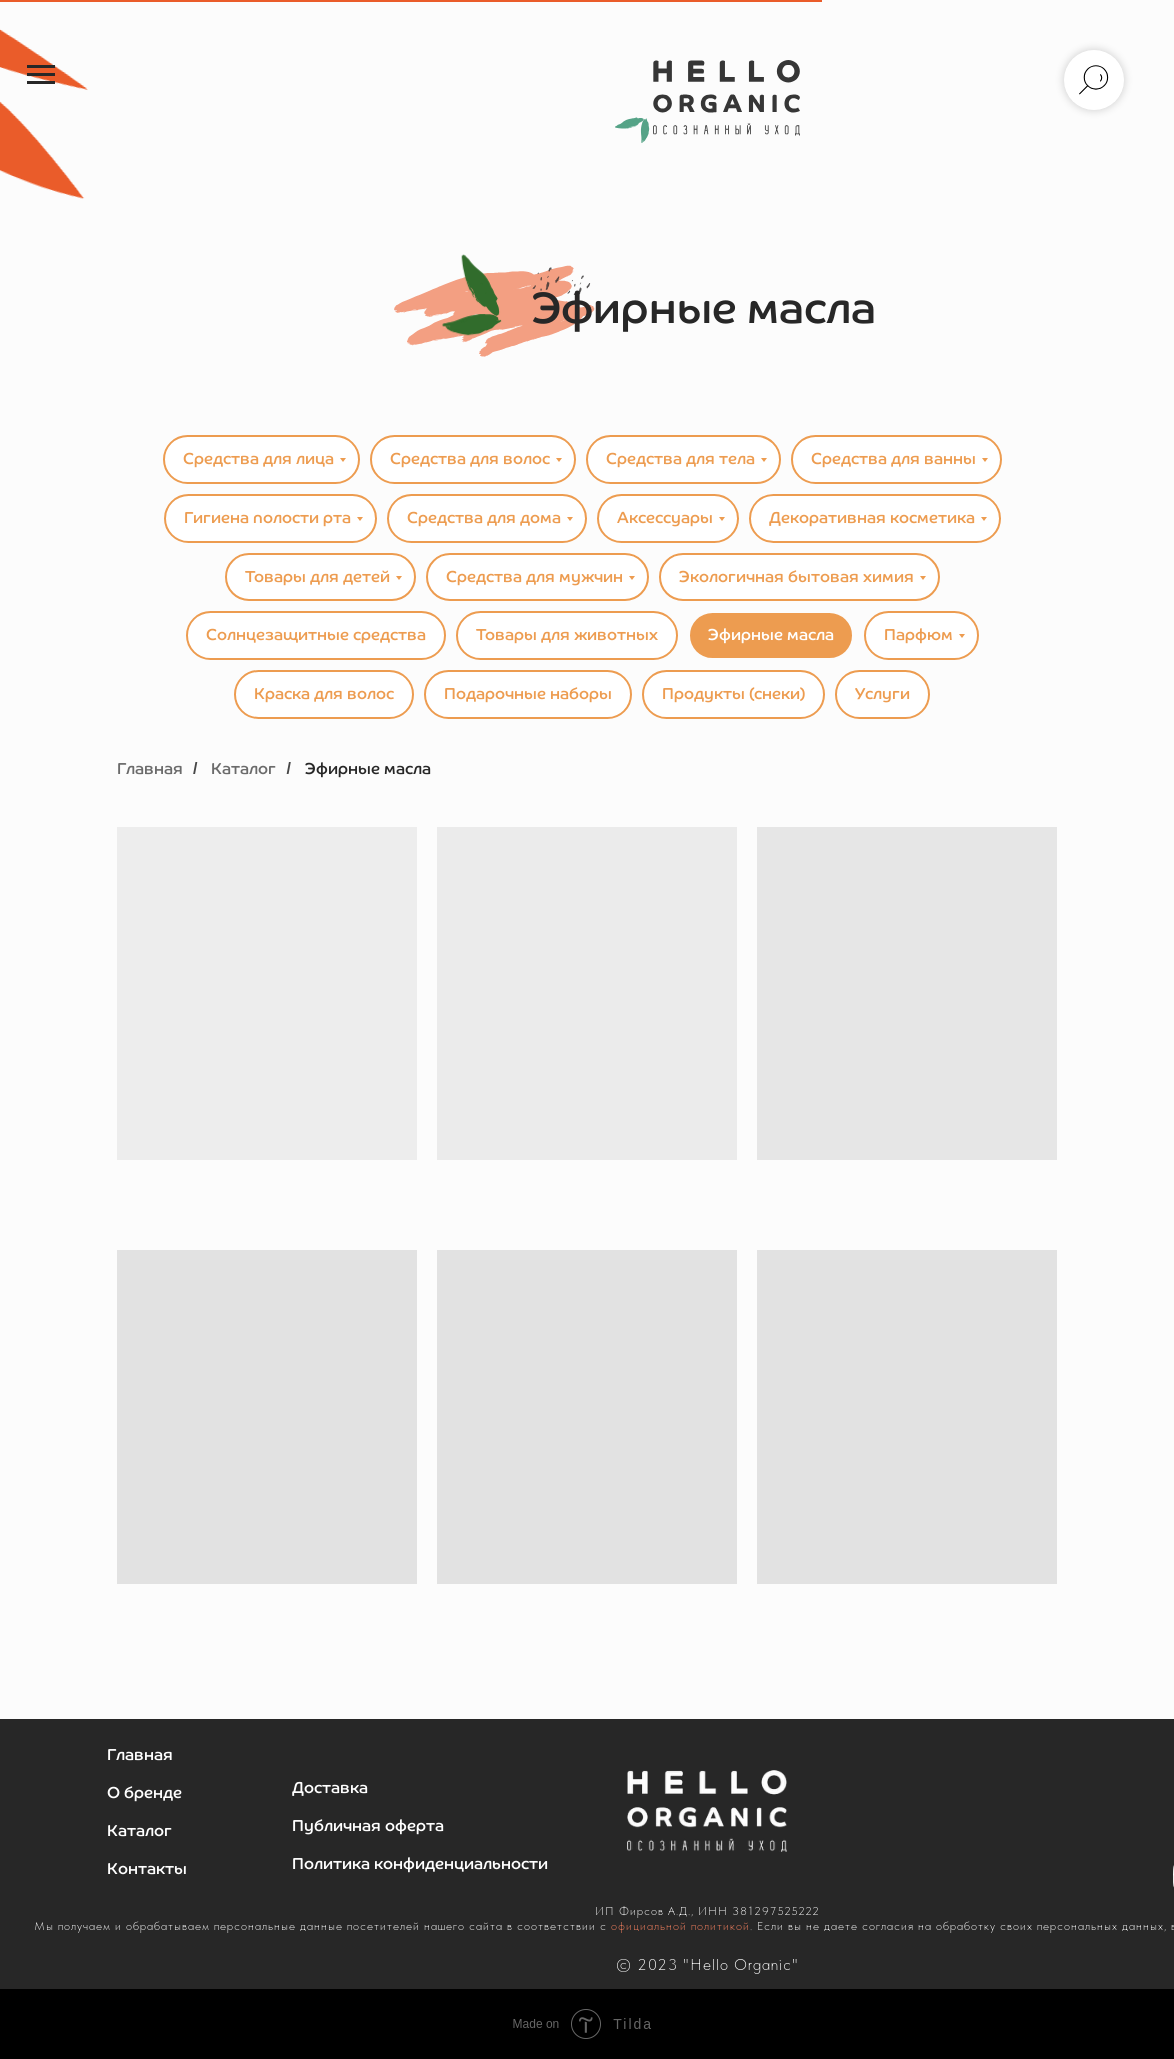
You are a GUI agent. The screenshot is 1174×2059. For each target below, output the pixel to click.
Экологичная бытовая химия (796, 576)
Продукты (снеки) (733, 693)
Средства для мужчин (534, 576)
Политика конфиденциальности (420, 1863)
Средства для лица (258, 458)
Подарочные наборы (528, 693)
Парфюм (918, 634)
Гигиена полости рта (267, 517)
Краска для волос (324, 693)
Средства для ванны (893, 458)
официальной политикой (680, 1926)
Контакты (147, 1868)
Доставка (330, 1787)
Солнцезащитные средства (316, 634)
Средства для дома (484, 517)
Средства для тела (680, 458)
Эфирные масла (771, 634)
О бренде (144, 1792)
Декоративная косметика (872, 517)
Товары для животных (567, 634)
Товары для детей (317, 576)
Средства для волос (470, 458)
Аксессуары (665, 517)
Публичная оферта (368, 1825)
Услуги (882, 693)
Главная (150, 768)
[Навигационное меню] (41, 75)
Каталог (243, 768)
